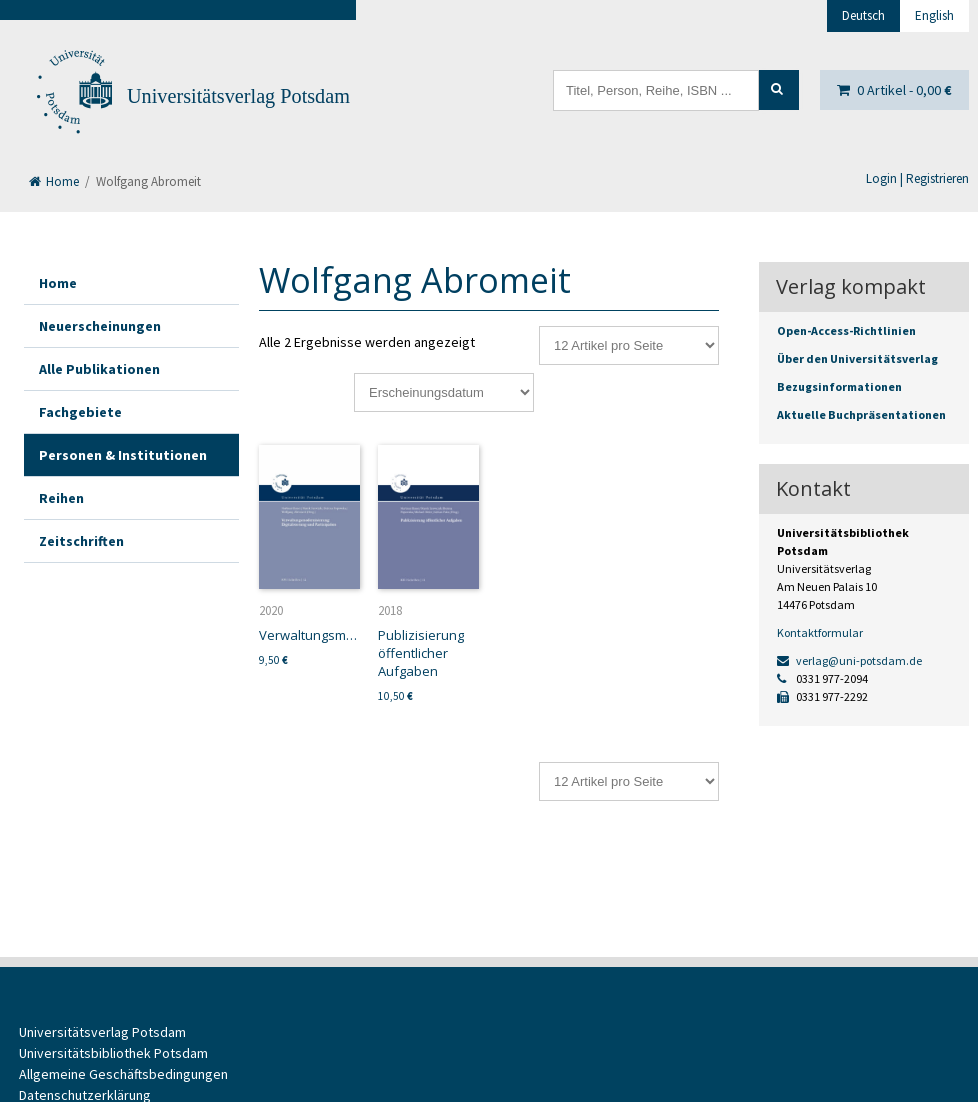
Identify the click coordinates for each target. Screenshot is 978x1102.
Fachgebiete (80, 412)
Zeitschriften (81, 541)
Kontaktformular (820, 632)
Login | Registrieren (917, 178)
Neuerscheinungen (100, 326)
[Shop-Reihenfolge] (444, 392)
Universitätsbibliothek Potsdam (113, 1053)
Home (54, 181)
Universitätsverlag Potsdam (238, 96)
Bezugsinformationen (839, 386)
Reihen (61, 498)
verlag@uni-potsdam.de (849, 660)
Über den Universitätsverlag (857, 358)
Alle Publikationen (99, 369)
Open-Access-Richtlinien (846, 330)
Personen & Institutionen (123, 455)
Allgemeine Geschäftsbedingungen (123, 1074)
